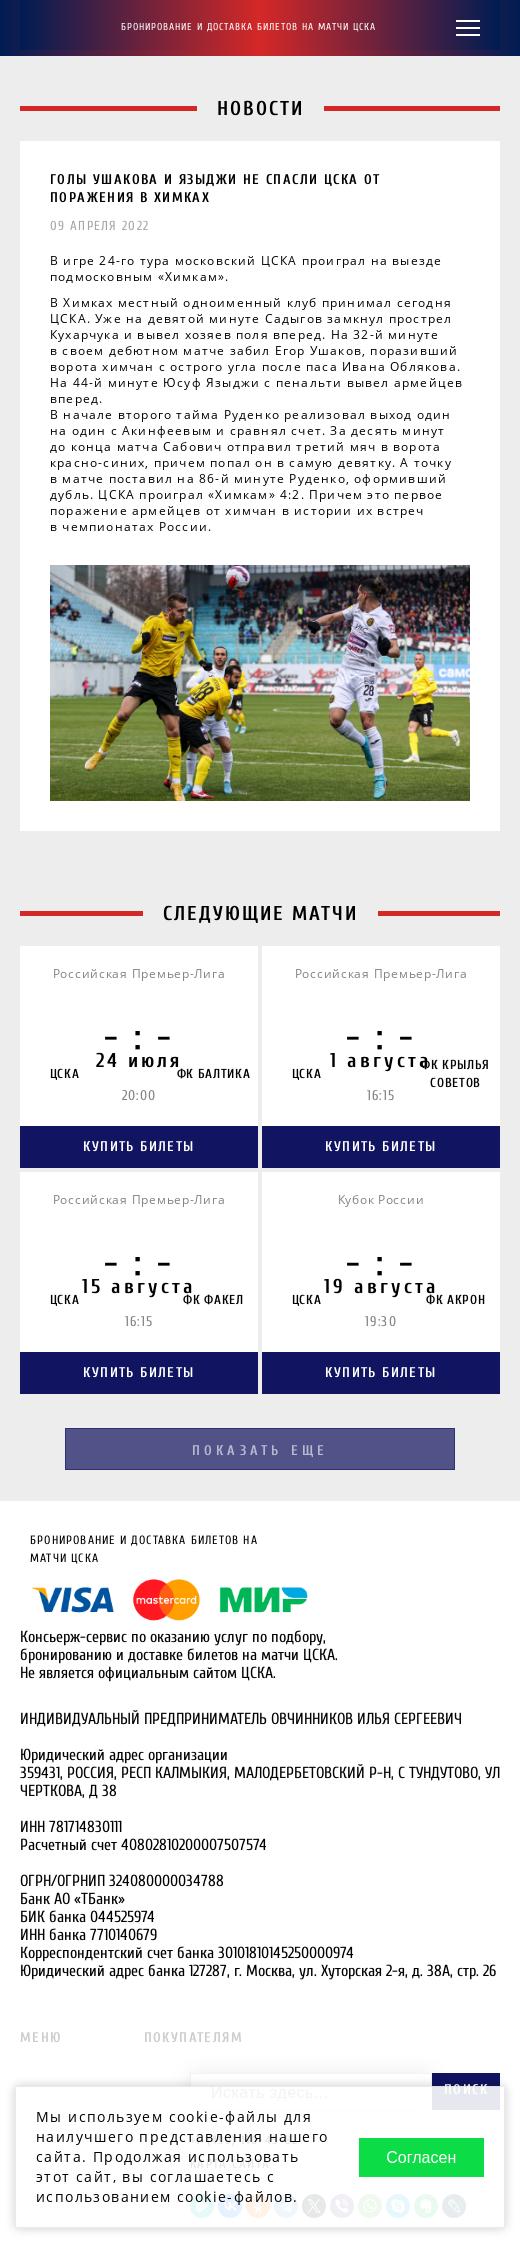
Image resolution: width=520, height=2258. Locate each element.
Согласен (421, 2157)
